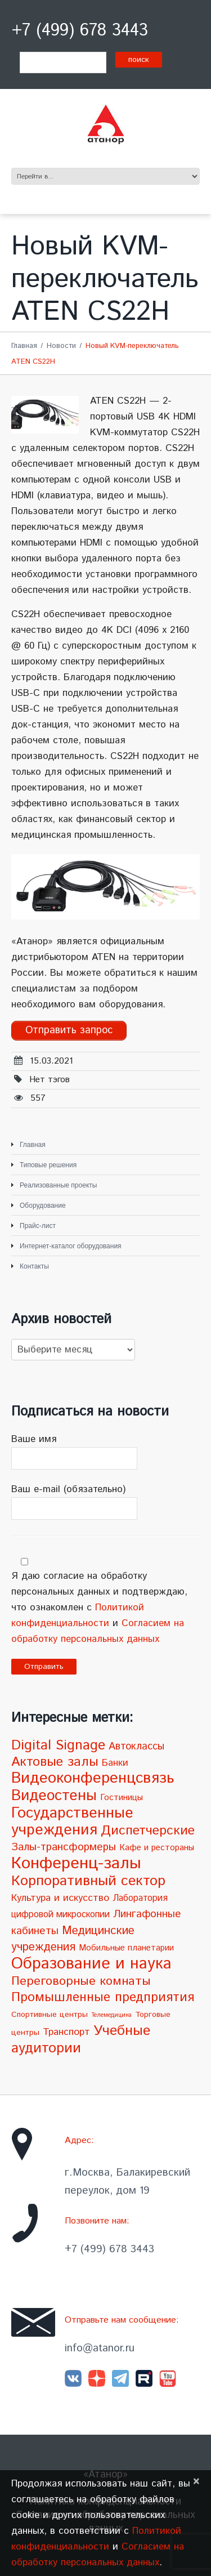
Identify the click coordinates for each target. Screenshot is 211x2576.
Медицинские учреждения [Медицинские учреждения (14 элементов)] (72, 1939)
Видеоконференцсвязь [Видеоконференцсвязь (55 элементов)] (92, 1778)
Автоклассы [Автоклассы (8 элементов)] (136, 1746)
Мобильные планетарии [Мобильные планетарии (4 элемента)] (126, 1948)
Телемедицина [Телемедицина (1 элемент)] (111, 2015)
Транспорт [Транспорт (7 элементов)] (66, 2032)
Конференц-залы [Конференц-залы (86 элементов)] (76, 1863)
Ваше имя (105, 1451)
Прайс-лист (38, 1226)
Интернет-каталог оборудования (71, 1246)
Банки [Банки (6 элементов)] (115, 1763)
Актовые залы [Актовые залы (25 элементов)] (54, 1762)
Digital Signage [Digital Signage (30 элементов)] (58, 1745)
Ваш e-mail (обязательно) (105, 1501)
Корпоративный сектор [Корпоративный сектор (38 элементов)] (88, 1880)
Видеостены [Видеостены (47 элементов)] (54, 1795)
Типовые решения (48, 1165)
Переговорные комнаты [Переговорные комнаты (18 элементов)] (81, 1981)
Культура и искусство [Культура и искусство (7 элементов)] (60, 1898)
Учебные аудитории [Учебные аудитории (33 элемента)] (80, 2040)
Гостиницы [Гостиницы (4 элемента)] (121, 1798)
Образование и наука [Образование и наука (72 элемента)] (91, 1963)
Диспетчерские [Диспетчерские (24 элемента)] (148, 1830)
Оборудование (43, 1205)
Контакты (34, 1266)
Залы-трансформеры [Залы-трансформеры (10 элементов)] (63, 1847)
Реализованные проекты (58, 1185)
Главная (24, 346)
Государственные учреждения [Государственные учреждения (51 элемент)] (72, 1821)
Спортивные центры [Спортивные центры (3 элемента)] (49, 2014)
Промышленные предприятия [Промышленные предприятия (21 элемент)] (102, 1997)
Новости (61, 346)
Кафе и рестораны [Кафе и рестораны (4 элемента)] (156, 1848)
